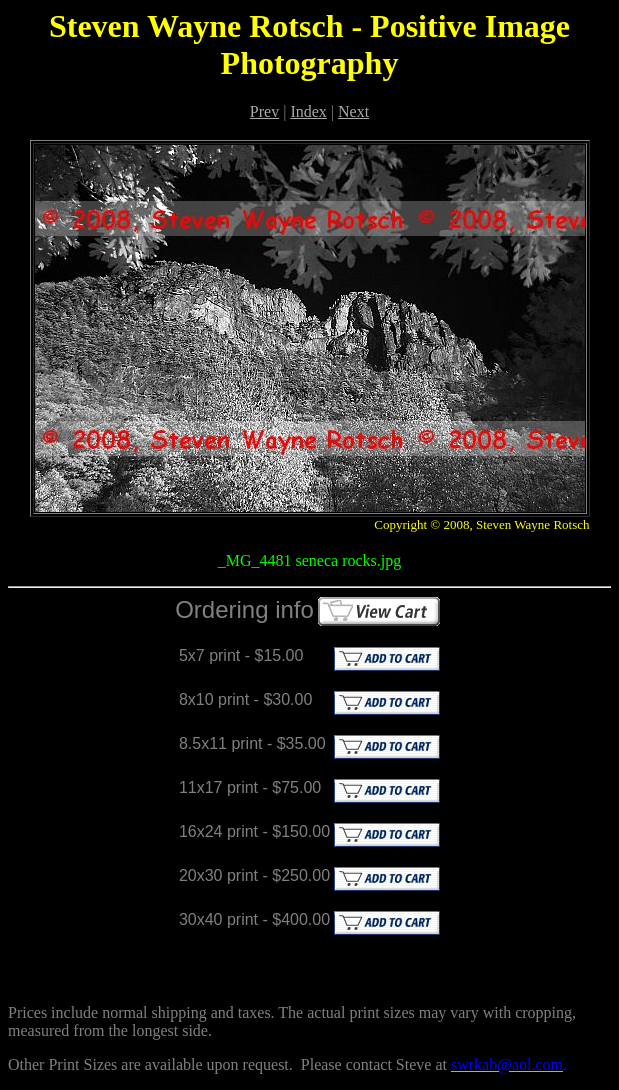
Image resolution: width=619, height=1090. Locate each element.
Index (308, 111)
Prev (264, 111)
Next (353, 111)
